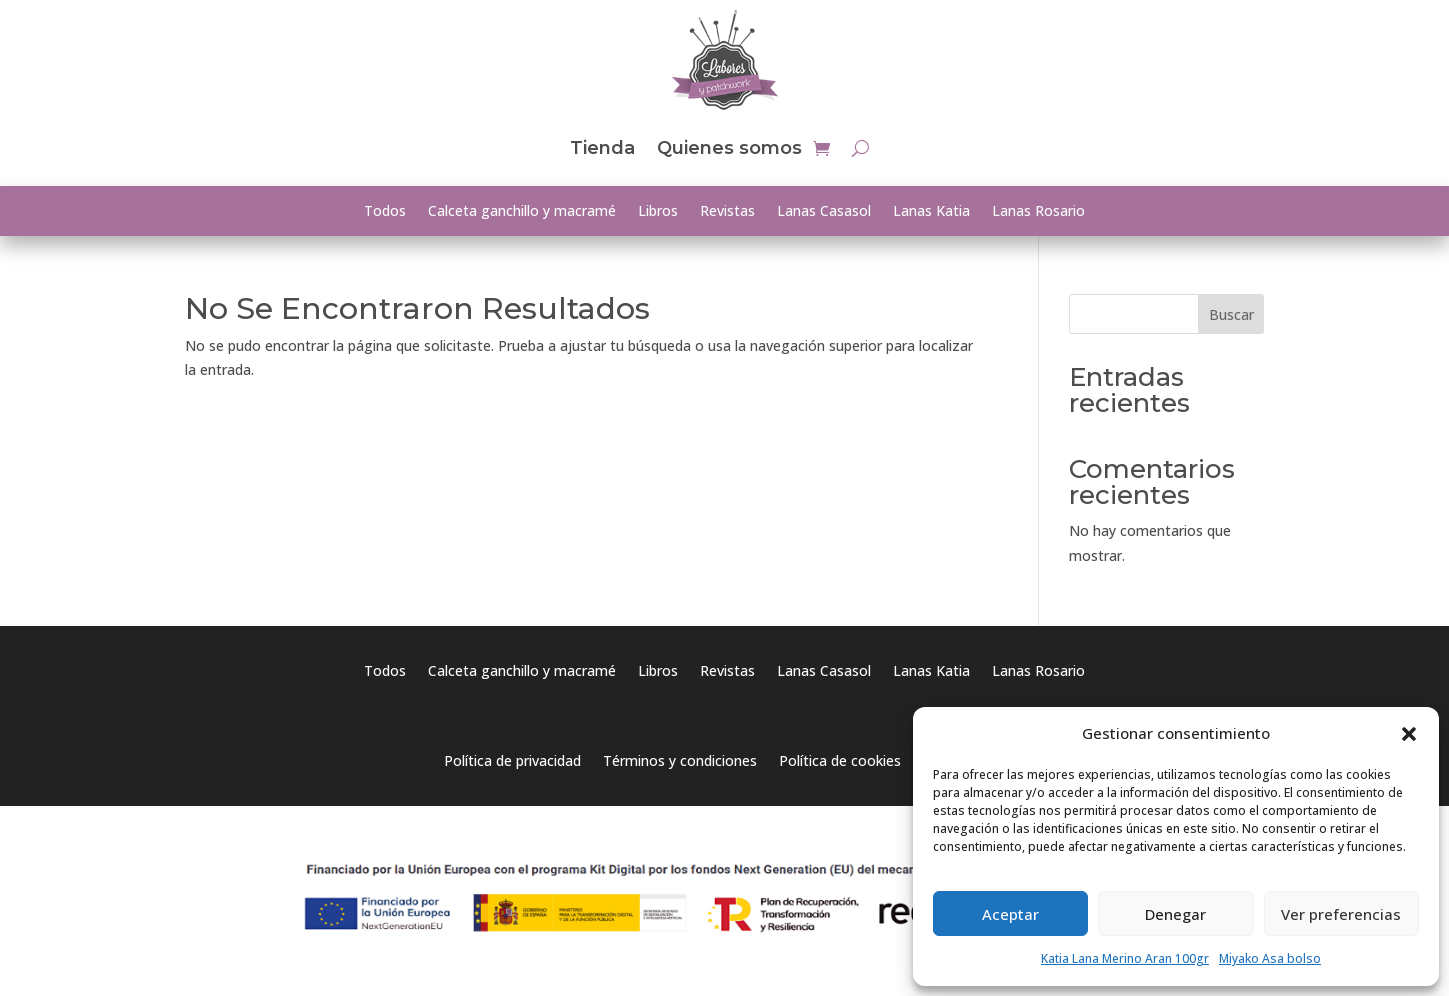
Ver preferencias (1341, 914)
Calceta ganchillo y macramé (522, 212)
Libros (658, 212)
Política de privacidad (512, 762)
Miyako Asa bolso (1270, 958)
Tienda (602, 148)
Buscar (1231, 314)
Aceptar (1010, 914)
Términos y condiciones (680, 762)
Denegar (1175, 914)
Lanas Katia (931, 212)
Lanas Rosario (1038, 212)
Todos (385, 212)
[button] (1409, 734)
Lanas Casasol (824, 212)
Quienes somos (729, 148)
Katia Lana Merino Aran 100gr (1125, 958)
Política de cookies (840, 762)
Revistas (727, 212)
